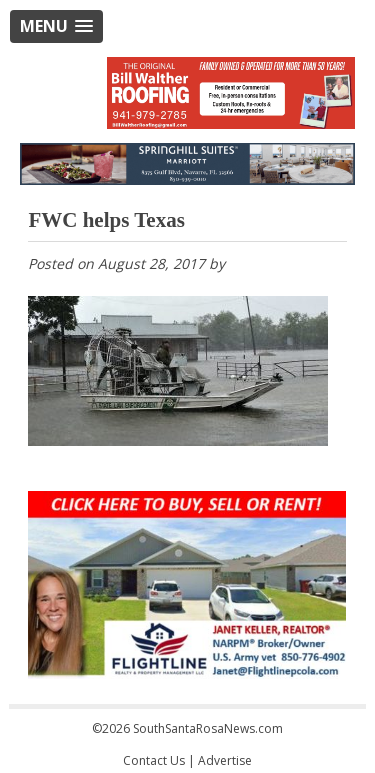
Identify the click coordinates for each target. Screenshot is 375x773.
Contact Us (154, 760)
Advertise (225, 760)
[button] (56, 26)
